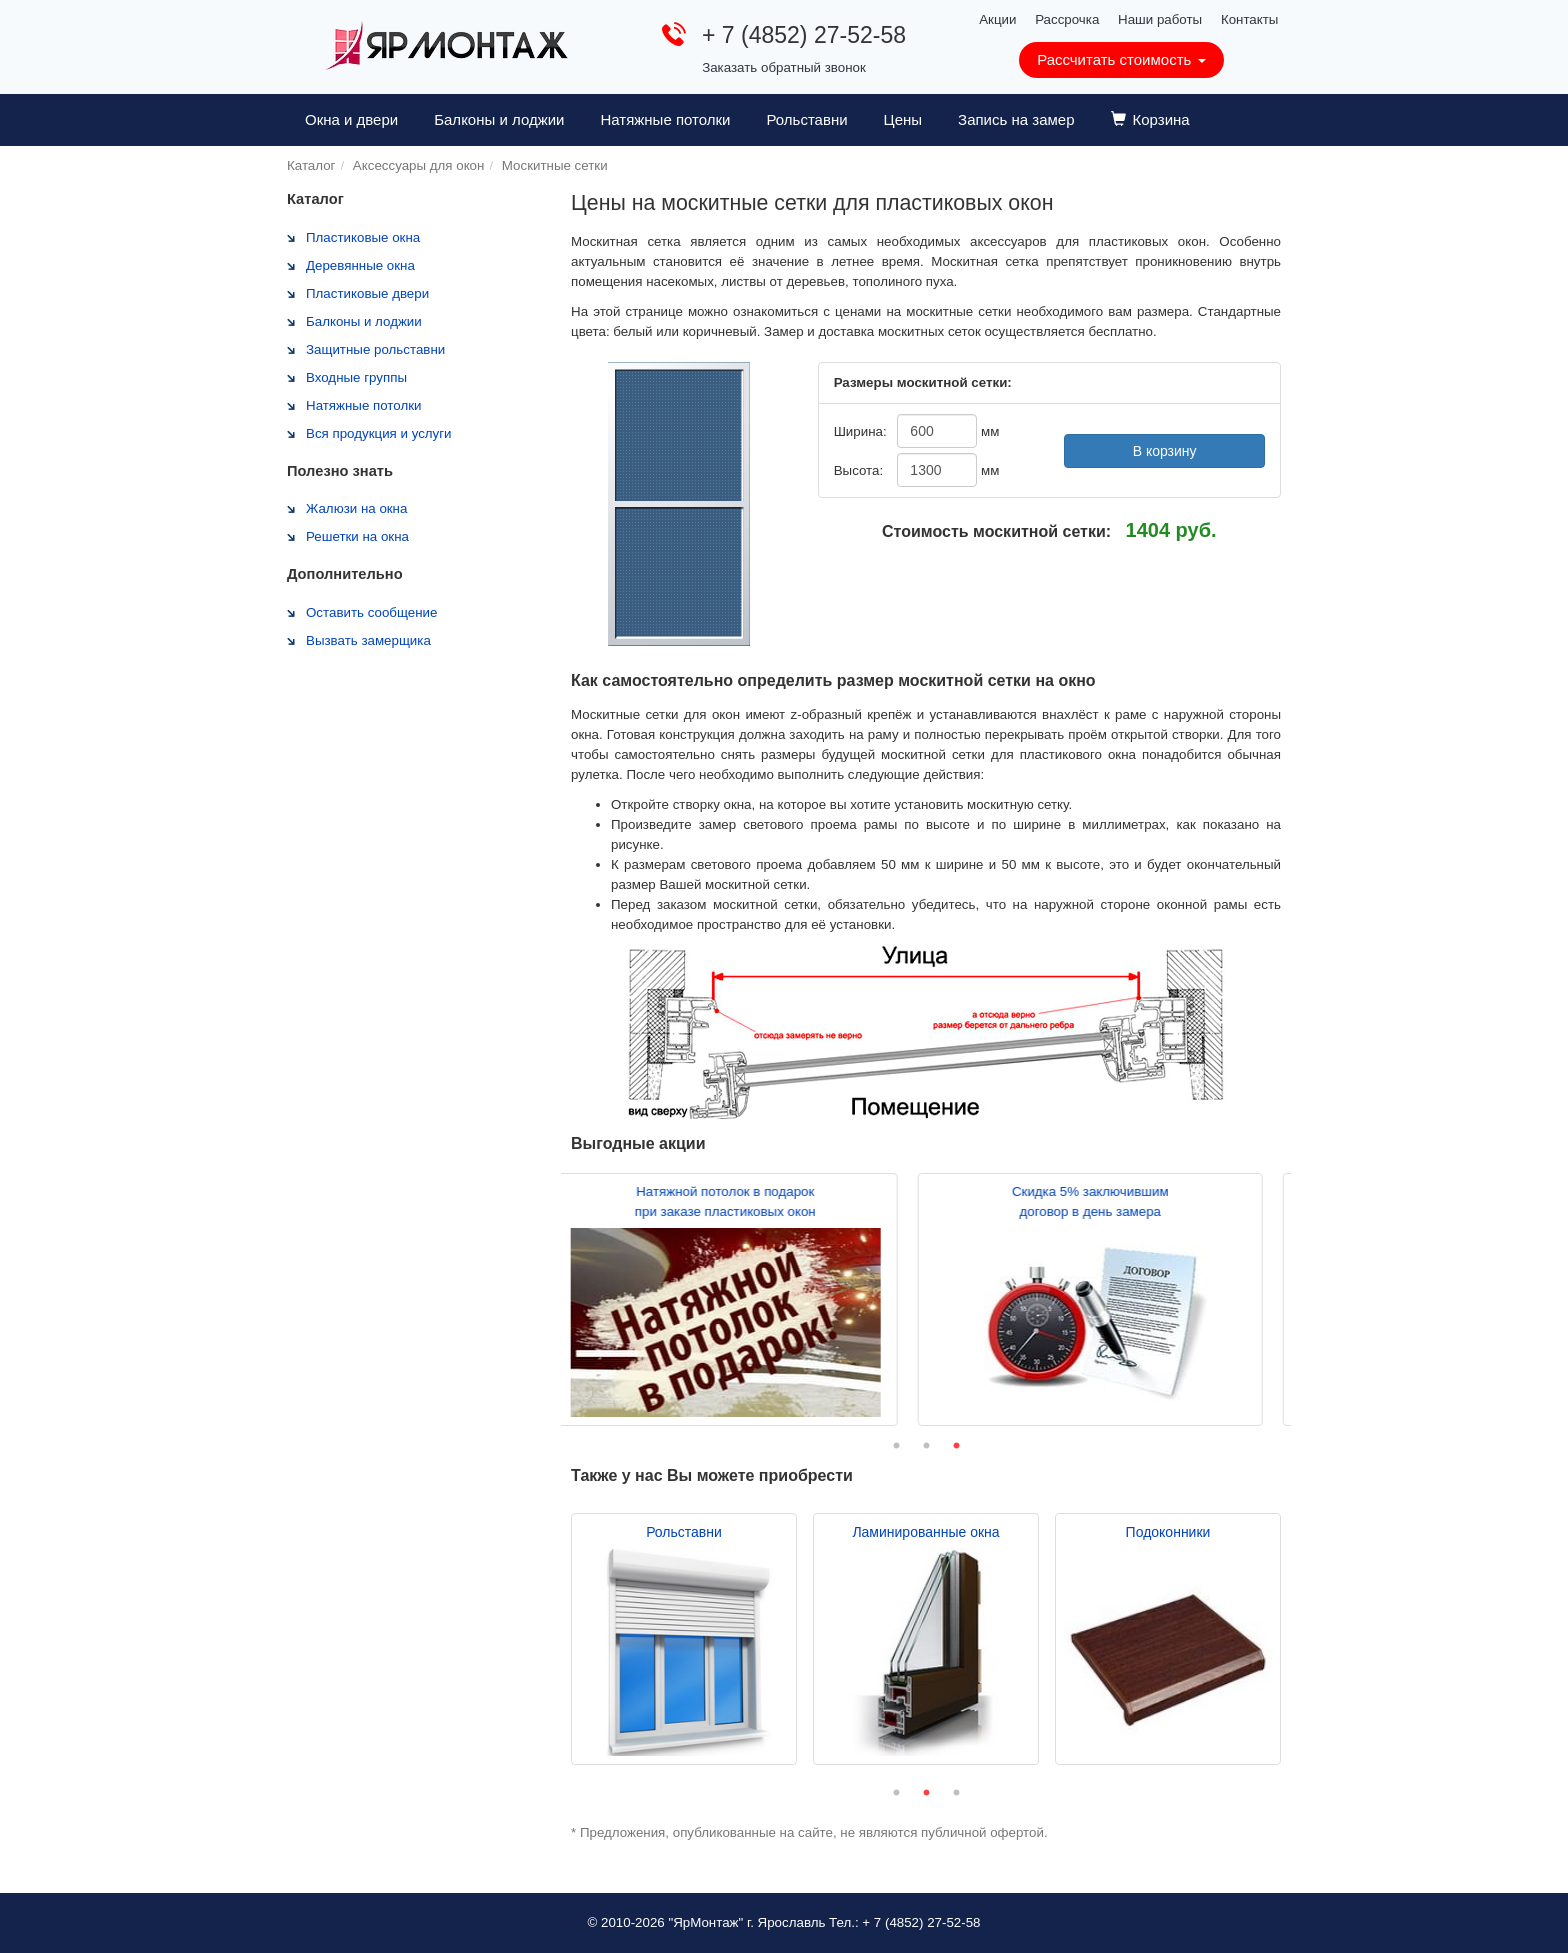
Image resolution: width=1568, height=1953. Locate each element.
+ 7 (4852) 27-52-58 (804, 35)
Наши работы (1160, 19)
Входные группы (356, 377)
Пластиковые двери (367, 293)
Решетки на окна (357, 536)
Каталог (311, 165)
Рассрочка (1067, 19)
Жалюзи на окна (356, 508)
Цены (903, 119)
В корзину (1165, 451)
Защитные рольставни (375, 349)
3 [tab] (956, 1446)
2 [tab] (926, 1446)
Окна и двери (351, 119)
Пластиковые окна (363, 237)
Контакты (1250, 19)
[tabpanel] (743, 1299)
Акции (997, 19)
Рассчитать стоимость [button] (1121, 59)
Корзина (1150, 119)
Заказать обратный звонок (784, 67)
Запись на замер (1016, 119)
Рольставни (806, 119)
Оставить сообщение (371, 612)
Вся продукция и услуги (379, 433)
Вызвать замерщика (368, 640)
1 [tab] (896, 1446)
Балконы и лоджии (499, 119)
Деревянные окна (360, 265)
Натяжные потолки (665, 119)
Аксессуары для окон (419, 165)
